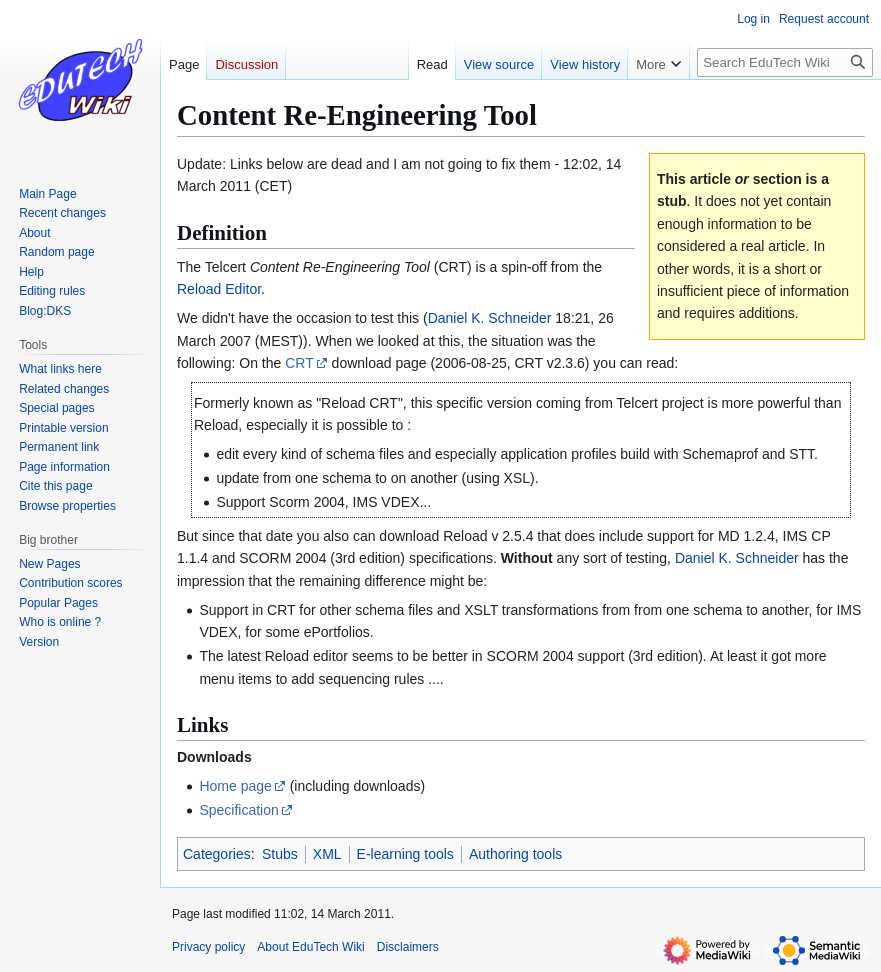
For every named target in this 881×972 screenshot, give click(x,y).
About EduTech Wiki (310, 947)
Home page (235, 786)
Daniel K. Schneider (490, 318)
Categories (217, 854)
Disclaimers (408, 947)
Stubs (280, 854)
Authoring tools (515, 854)
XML (327, 854)
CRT (299, 363)
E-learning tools (405, 854)
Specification (238, 810)
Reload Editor (219, 289)
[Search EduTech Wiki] (785, 62)
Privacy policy (208, 947)
